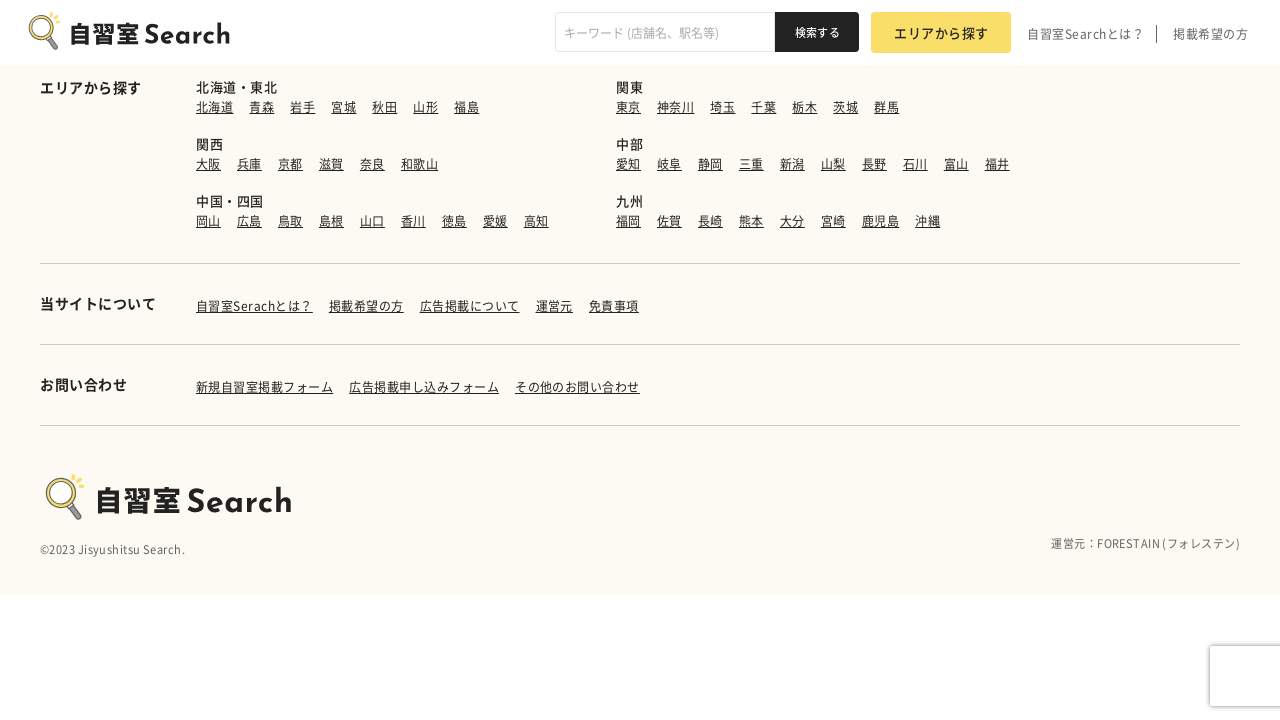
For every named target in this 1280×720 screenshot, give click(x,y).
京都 (290, 164)
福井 (997, 164)
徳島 (454, 221)
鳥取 (290, 221)
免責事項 (614, 306)
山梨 (833, 164)
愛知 (628, 164)
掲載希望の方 (1210, 34)
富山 (956, 164)
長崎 (710, 221)
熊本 (751, 221)
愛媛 (495, 221)
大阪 (208, 164)
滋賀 (331, 164)
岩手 (302, 107)
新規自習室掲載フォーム (264, 387)
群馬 (886, 107)
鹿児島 (880, 221)
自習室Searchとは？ (1085, 34)
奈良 (372, 164)
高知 (536, 221)
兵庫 (249, 164)
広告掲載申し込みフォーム (424, 387)
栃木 (804, 107)
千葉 (763, 107)
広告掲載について (470, 306)
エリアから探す (941, 32)
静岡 (710, 164)
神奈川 (675, 107)
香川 (413, 221)
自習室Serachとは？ (254, 306)
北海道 (214, 107)
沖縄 (927, 221)
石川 (915, 164)
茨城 (845, 107)
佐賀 (669, 221)
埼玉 (722, 107)
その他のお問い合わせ (577, 387)
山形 (425, 107)
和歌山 (419, 164)
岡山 (208, 221)
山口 (372, 221)
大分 (792, 221)
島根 (331, 221)
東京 (628, 107)
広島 (249, 221)
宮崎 (833, 221)
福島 (466, 107)
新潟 (792, 164)
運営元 (554, 306)
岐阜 (669, 164)
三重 (751, 164)
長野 (874, 164)
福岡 (628, 221)
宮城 (343, 107)
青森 (261, 107)
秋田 (384, 107)
